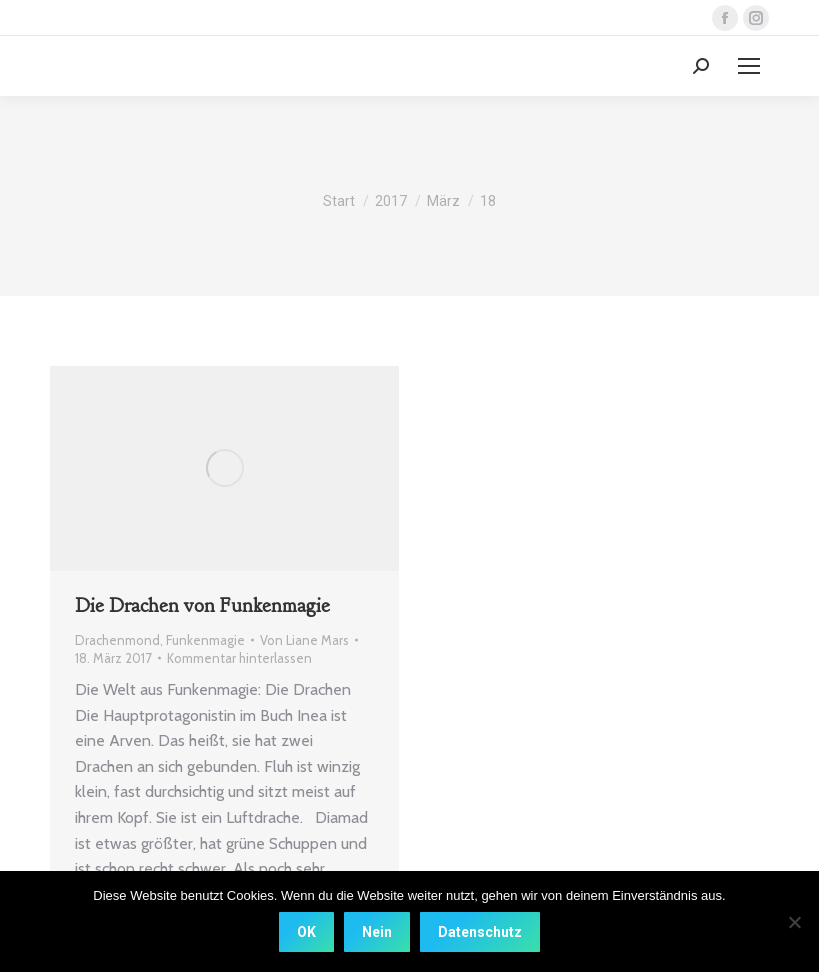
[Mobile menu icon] (749, 66)
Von (304, 640)
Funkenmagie (205, 640)
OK (306, 932)
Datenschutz (480, 932)
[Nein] (794, 922)
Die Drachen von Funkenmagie (202, 605)
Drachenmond (117, 640)
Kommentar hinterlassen (239, 658)
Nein (377, 932)
